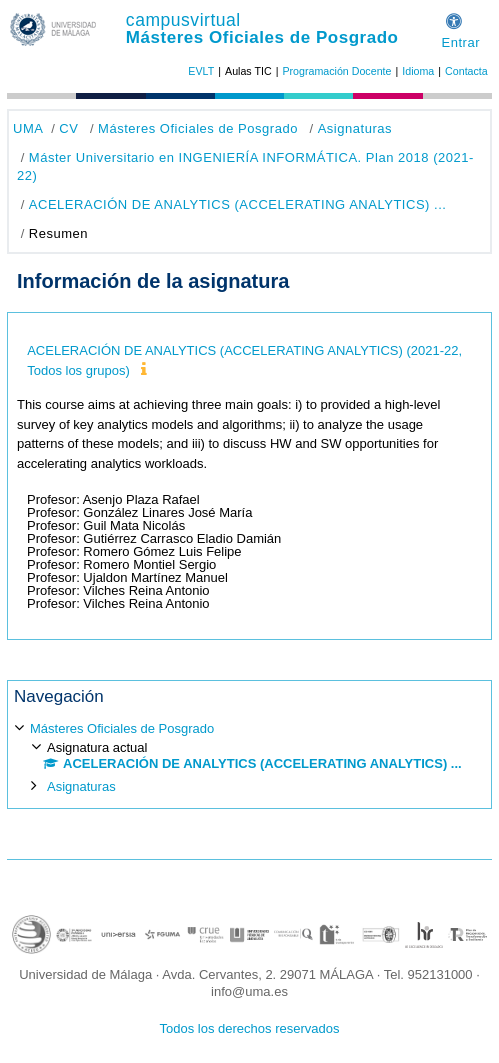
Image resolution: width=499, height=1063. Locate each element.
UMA (28, 128)
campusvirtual (183, 20)
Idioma (418, 71)
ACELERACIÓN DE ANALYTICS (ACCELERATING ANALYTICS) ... (238, 204)
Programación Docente (336, 71)
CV (68, 128)
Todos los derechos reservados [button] (250, 1028)
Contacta (466, 71)
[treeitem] (249, 756)
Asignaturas (355, 128)
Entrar (460, 42)
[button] (454, 18)
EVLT (201, 71)
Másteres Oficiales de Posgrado (262, 37)
